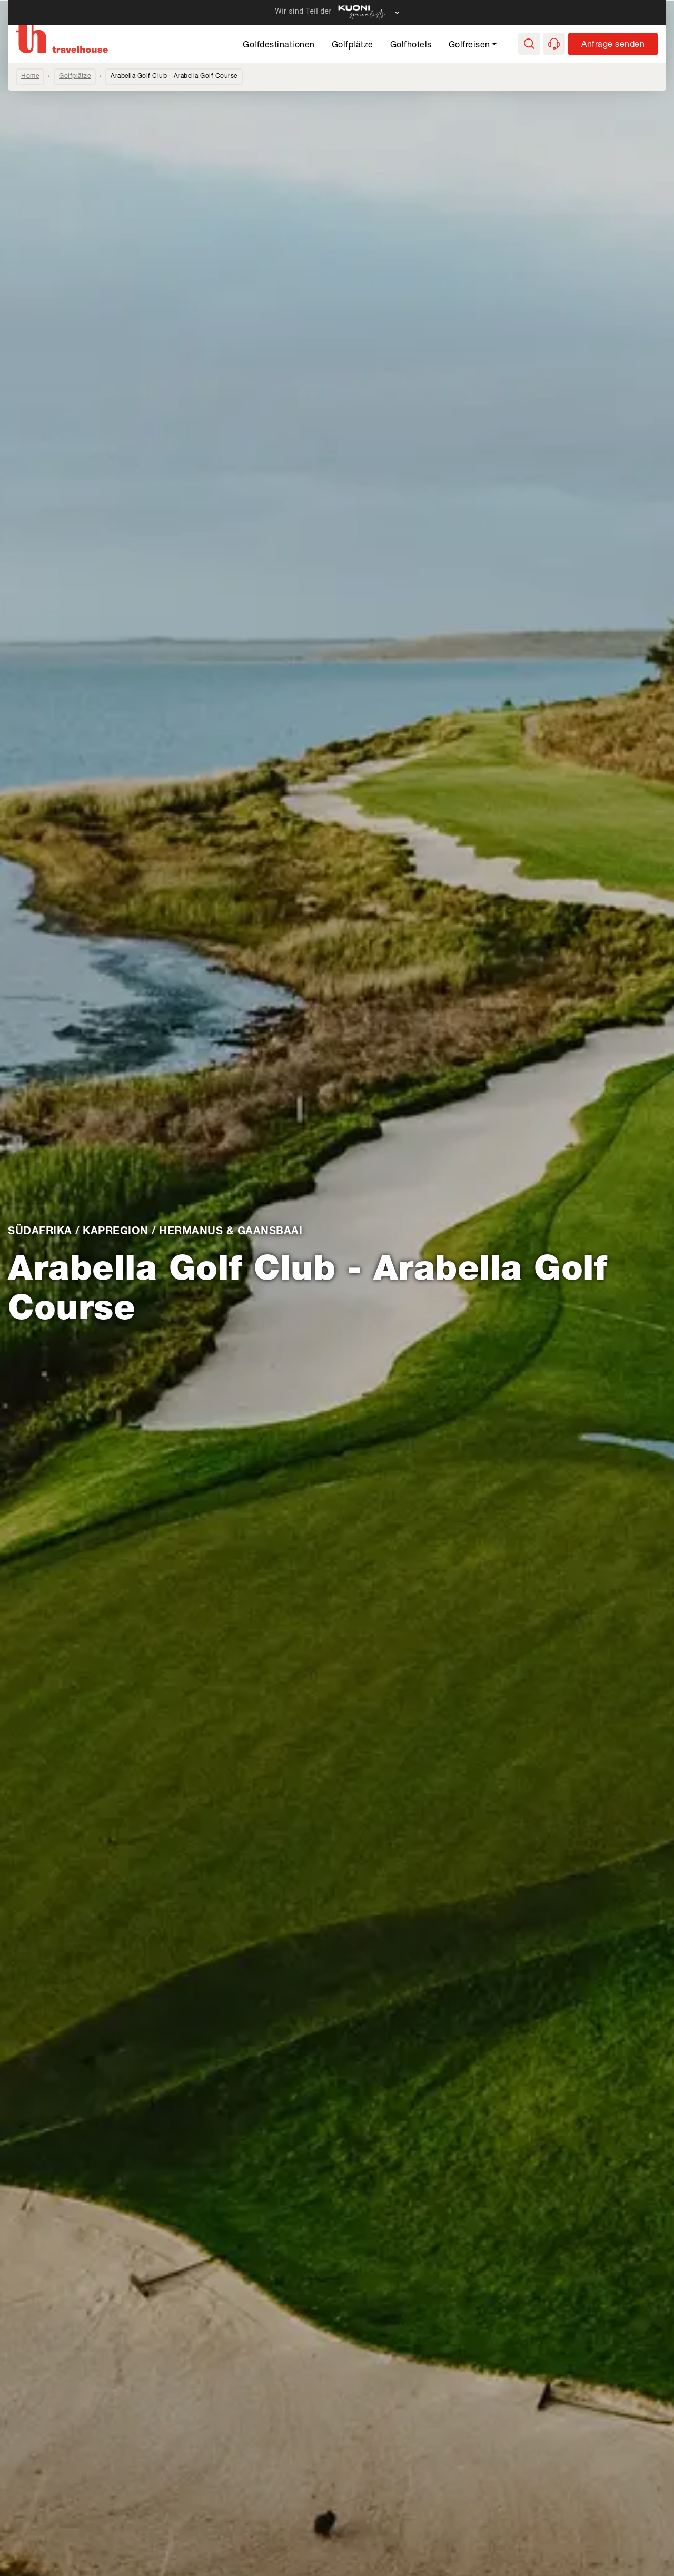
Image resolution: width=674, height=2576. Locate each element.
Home (30, 76)
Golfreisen (469, 46)
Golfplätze (352, 46)
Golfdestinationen (279, 46)
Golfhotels (411, 46)
